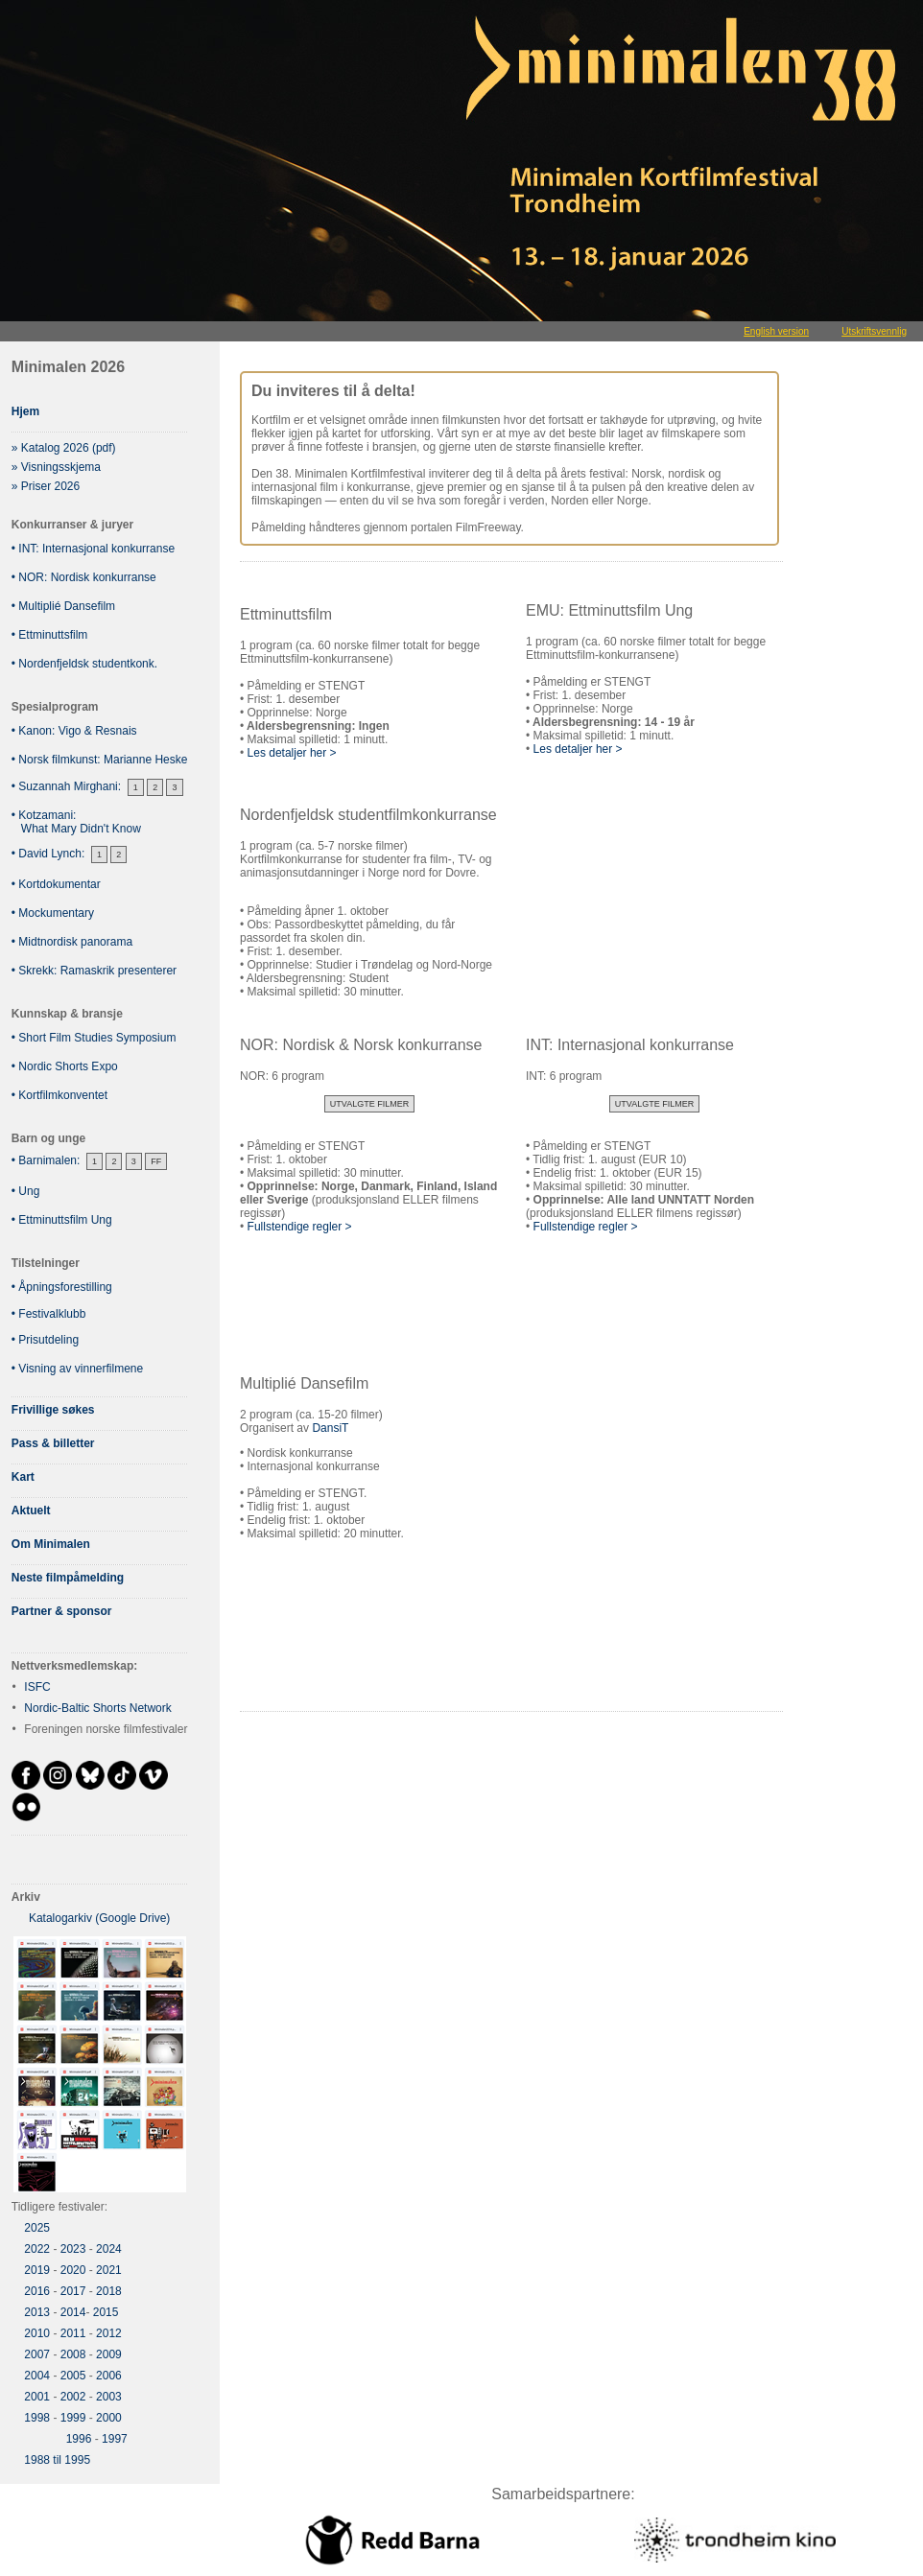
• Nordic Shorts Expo (65, 1066)
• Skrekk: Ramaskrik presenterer (94, 970)
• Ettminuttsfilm (50, 635)
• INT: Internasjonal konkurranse (93, 548)
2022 (37, 2249)
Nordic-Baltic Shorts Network (97, 1708)
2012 (109, 2333)
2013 (37, 2312)
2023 (73, 2249)
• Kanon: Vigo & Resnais (74, 731)
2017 (73, 2291)
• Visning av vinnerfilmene (77, 1368)
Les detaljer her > (292, 753)
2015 (106, 2312)
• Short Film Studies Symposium (94, 1037)
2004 (37, 2375)
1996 (79, 2439)
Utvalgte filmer (369, 1104)
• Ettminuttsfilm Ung (62, 1220)
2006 (109, 2375)
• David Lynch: (48, 853)
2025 (37, 2228)
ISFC (37, 1687)
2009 (109, 2354)
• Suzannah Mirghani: (66, 786)
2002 (73, 2396)
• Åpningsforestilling (62, 1287)
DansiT (330, 1428)
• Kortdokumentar (56, 884)
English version (776, 331)
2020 (73, 2270)
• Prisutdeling (45, 1340)
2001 (37, 2396)
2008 (73, 2354)
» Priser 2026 (46, 486)
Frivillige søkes (53, 1410)
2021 (109, 2270)
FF (156, 1161)
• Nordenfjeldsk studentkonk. (84, 663)
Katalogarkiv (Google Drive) (99, 1918)
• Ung (26, 1191)
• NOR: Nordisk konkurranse (84, 577)
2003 (109, 2396)
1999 (73, 2417)
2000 (109, 2417)
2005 (73, 2375)
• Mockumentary (53, 913)
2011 (73, 2333)
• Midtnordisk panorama (72, 941)
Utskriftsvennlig (874, 331)
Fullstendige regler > (296, 1226)
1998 (37, 2417)
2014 (73, 2312)
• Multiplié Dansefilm (63, 606)
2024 (109, 2249)
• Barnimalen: (46, 1160)
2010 (37, 2333)
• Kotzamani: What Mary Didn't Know (76, 821)
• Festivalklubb (49, 1314)
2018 (109, 2291)
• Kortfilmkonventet (59, 1095)
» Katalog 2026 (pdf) (64, 448)
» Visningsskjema (56, 467)
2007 (37, 2354)
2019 (37, 2270)
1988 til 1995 (57, 2460)
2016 (37, 2291)
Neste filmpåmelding (68, 1577)
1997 (115, 2439)
